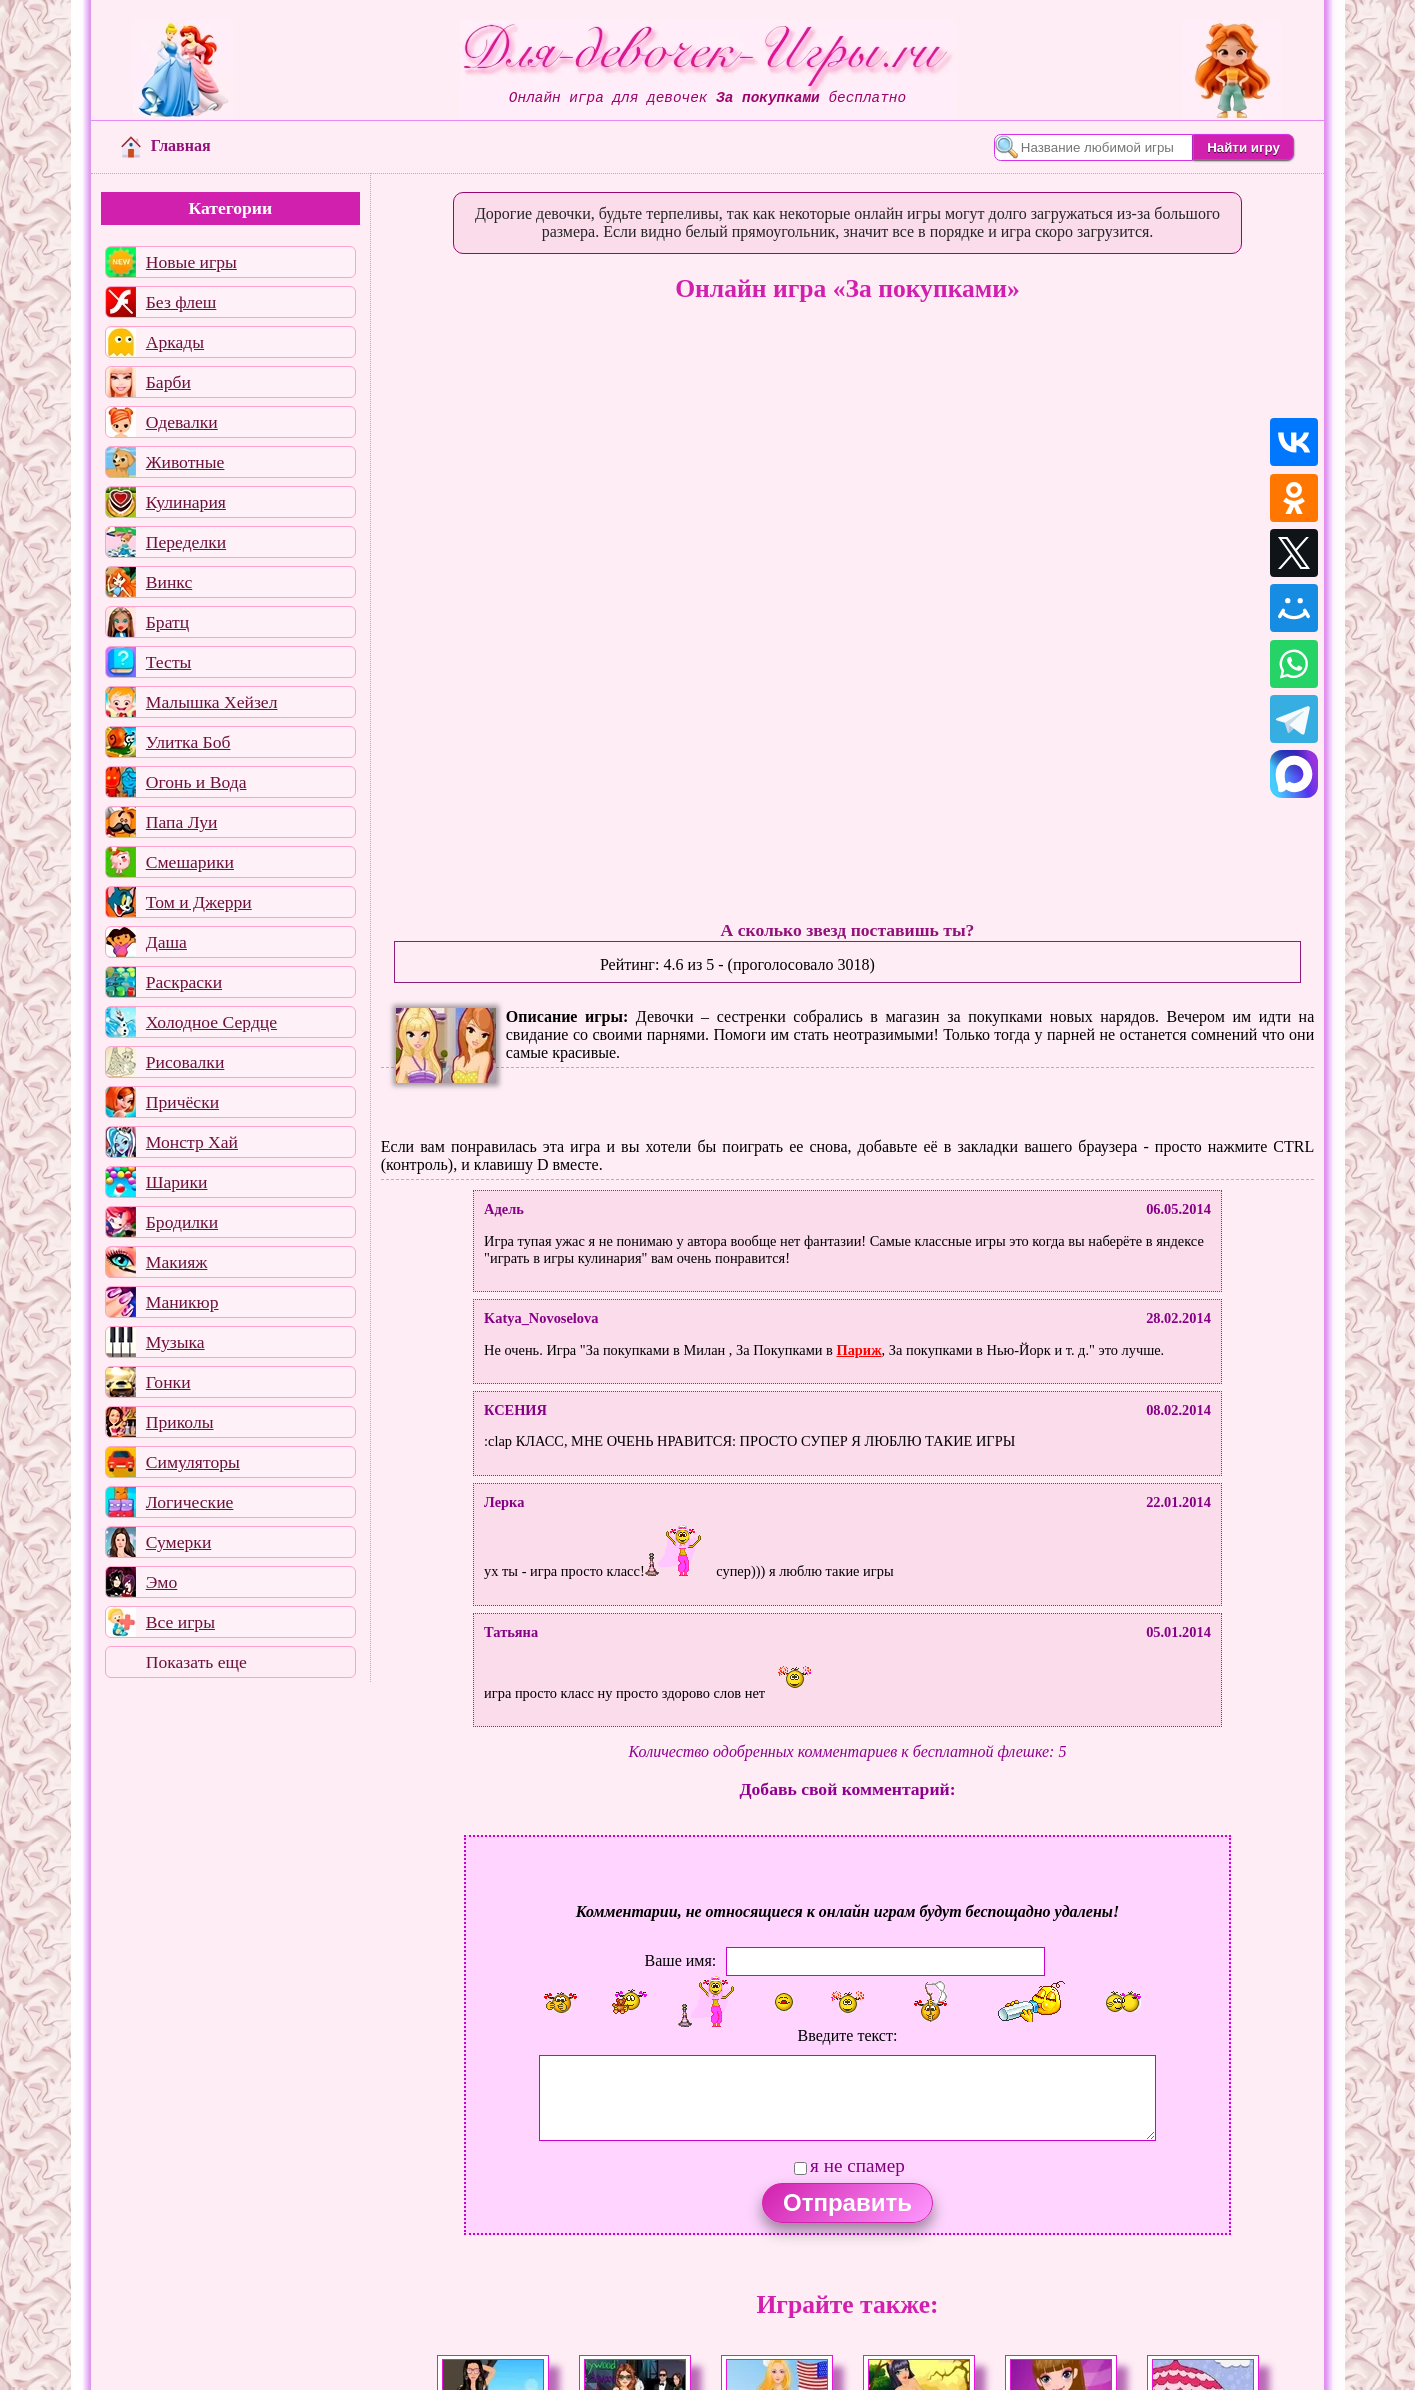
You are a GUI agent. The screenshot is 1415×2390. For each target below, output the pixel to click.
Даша (166, 942)
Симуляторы (193, 1462)
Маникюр (182, 1302)
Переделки (186, 542)
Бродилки (182, 1222)
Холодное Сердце (211, 1022)
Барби (168, 382)
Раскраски (184, 982)
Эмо (162, 1582)
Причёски (182, 1102)
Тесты (169, 662)
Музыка (175, 1342)
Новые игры (191, 262)
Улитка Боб (188, 742)
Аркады (175, 342)
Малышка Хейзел (212, 702)
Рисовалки (185, 1062)
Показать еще (196, 1662)
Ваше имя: (681, 1960)
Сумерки (179, 1542)
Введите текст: (848, 2035)
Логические (190, 1502)
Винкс (169, 582)
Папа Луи (182, 822)
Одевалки (182, 422)
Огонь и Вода (196, 782)
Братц (167, 622)
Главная (166, 145)
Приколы (180, 1422)
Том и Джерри (199, 902)
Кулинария (186, 502)
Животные (185, 462)
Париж (858, 1350)
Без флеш (181, 302)
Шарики (177, 1182)
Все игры (180, 1622)
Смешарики (190, 862)
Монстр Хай (192, 1142)
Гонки (168, 1382)
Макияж (177, 1262)
